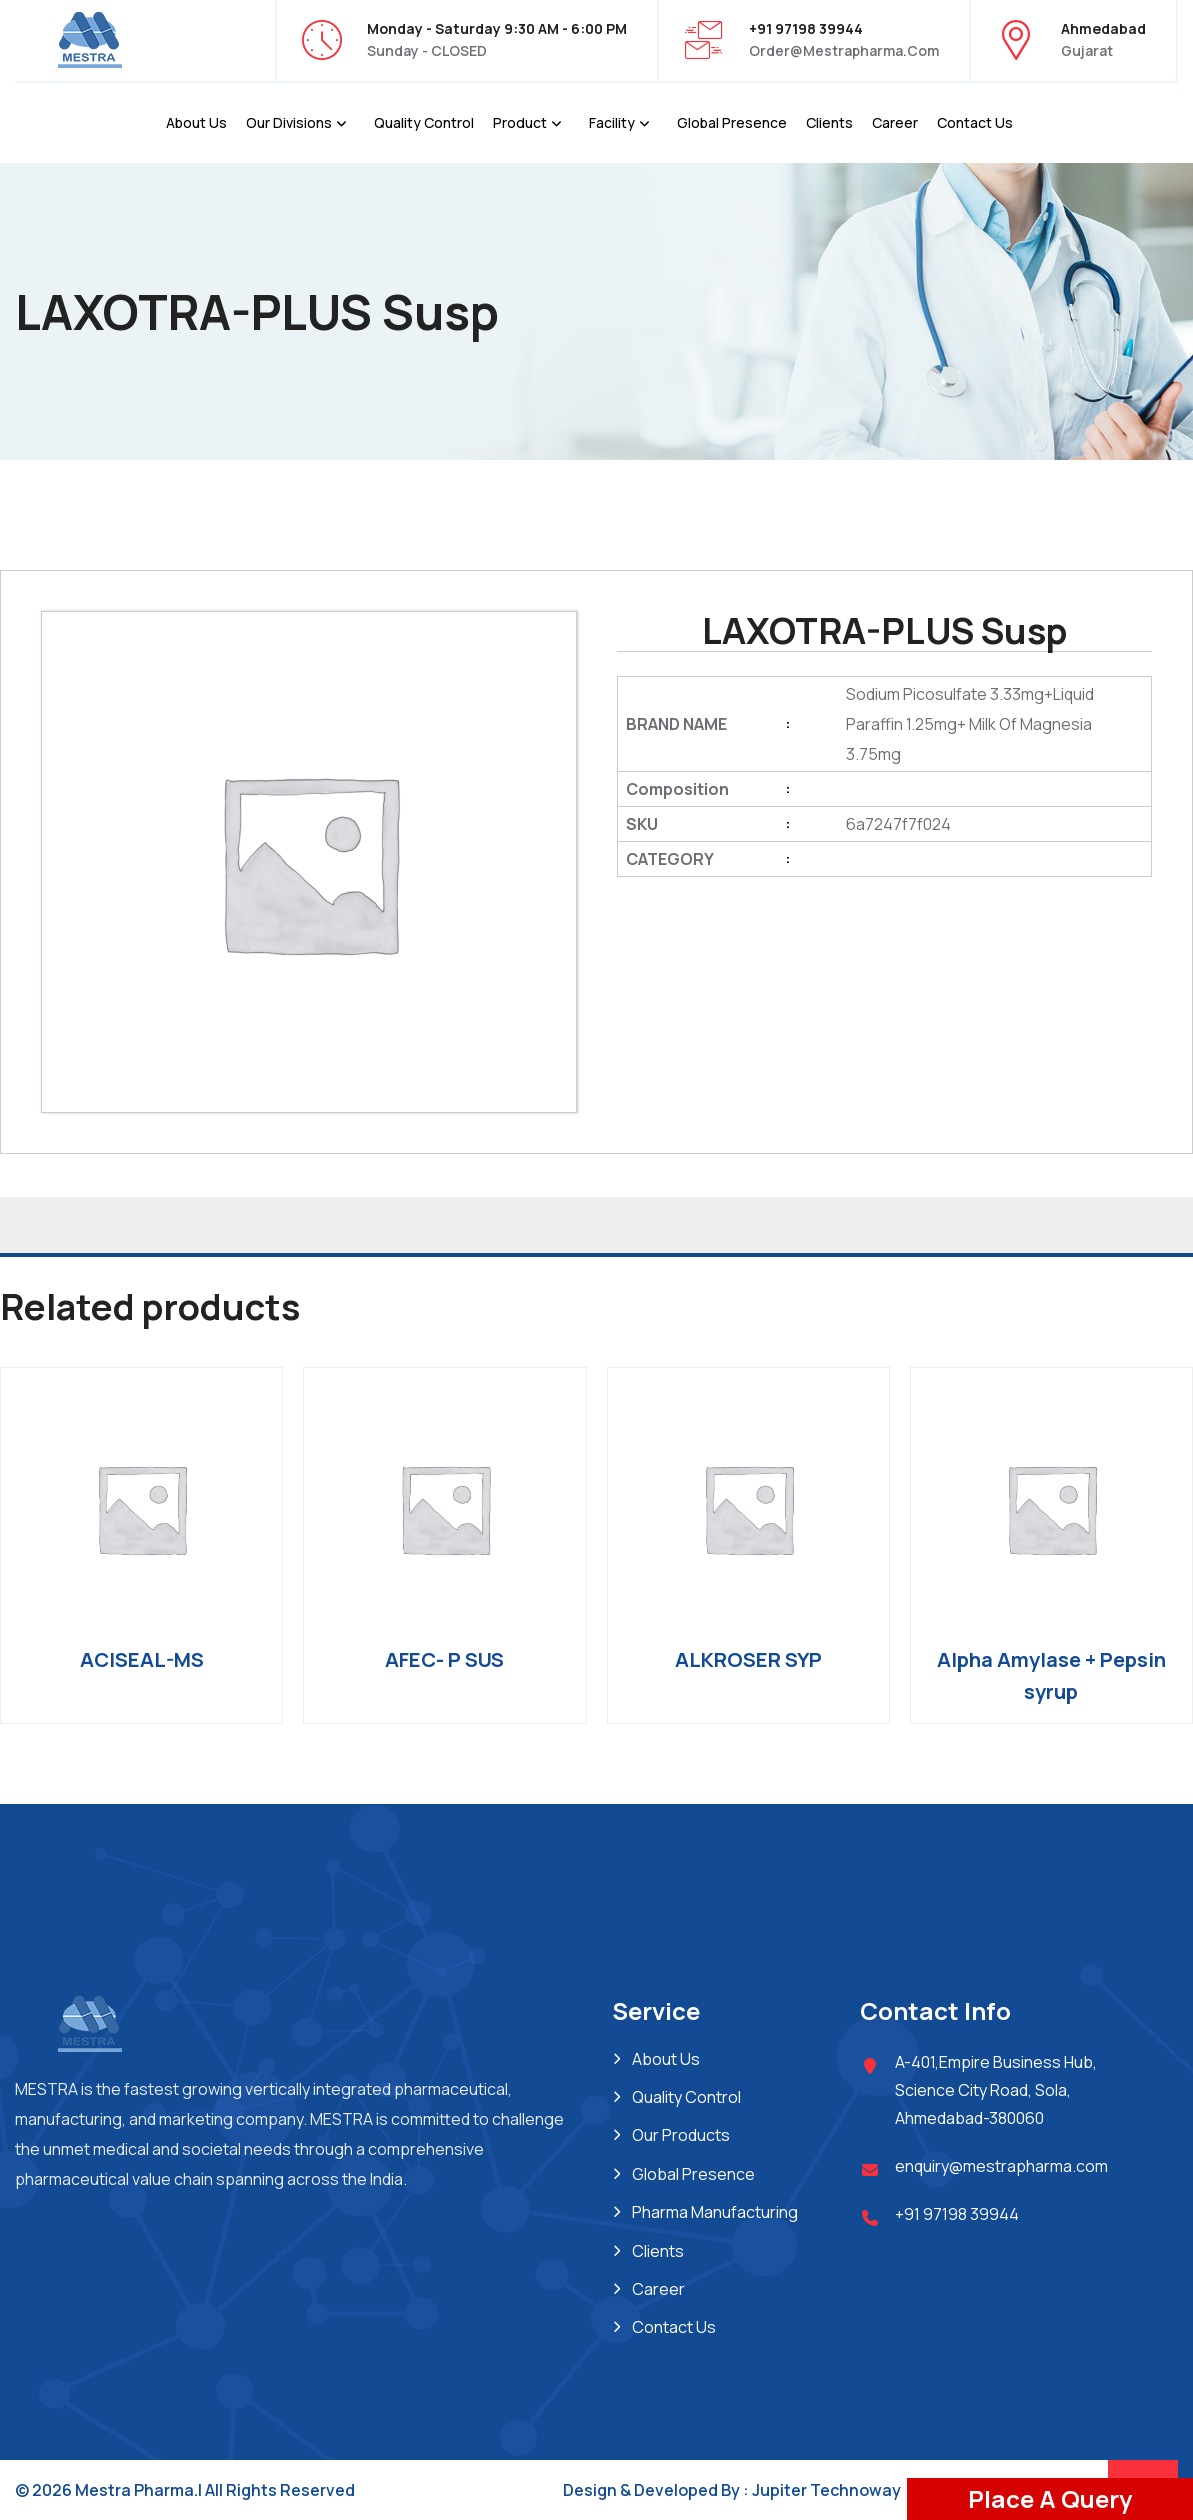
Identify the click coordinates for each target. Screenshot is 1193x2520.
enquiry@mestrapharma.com (1001, 2166)
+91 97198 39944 (957, 2214)
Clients (829, 122)
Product (520, 122)
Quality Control (424, 122)
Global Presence (732, 122)
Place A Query (1050, 2498)
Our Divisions (289, 122)
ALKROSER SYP (748, 1659)
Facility (612, 122)
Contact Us (975, 122)
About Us (196, 122)
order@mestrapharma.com (844, 50)
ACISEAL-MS (142, 1659)
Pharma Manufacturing (715, 2212)
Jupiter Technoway (826, 2490)
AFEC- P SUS (444, 1659)
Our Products (681, 2135)
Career (895, 122)
